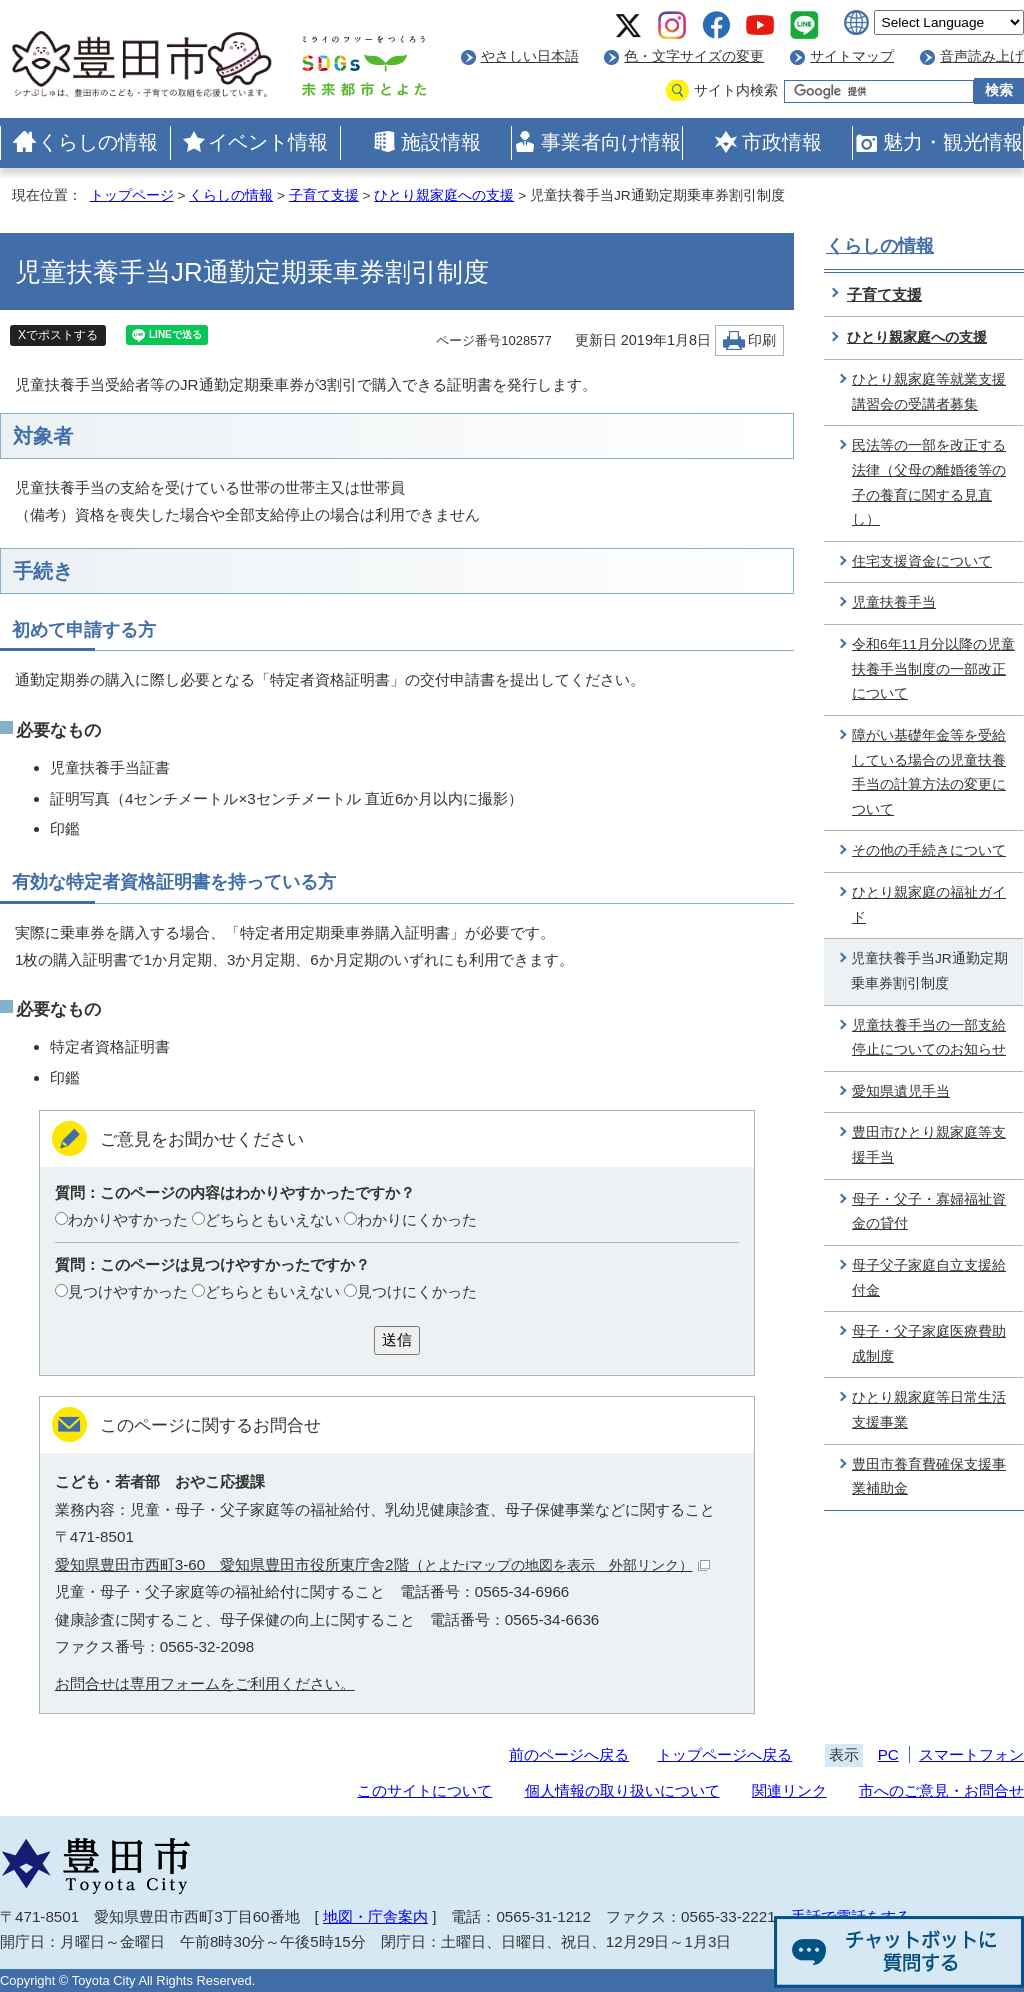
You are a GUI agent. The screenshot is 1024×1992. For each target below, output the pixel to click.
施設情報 (441, 142)
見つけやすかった (128, 1291)
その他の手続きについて (929, 850)
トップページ (132, 195)
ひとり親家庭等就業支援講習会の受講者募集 (929, 392)
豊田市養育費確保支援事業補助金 (929, 1477)
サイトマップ (852, 56)
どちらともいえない (272, 1219)
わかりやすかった (128, 1219)
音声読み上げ (982, 56)
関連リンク (789, 1790)
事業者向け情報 (611, 142)
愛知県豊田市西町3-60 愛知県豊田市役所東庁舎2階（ (382, 1564)
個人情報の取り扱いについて (622, 1790)
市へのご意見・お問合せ (941, 1790)
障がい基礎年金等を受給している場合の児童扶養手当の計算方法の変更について (929, 772)
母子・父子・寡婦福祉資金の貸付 (929, 1212)
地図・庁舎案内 (375, 1916)
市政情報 (782, 142)
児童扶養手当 (894, 602)
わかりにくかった (417, 1219)
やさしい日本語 (530, 56)
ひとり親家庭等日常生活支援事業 (929, 1410)
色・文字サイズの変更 (694, 56)
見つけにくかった (417, 1291)
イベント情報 (268, 142)
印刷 (762, 340)
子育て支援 (324, 195)
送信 (397, 1339)
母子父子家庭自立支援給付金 (929, 1278)
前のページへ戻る (569, 1754)
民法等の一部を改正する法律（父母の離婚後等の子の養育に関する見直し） (929, 482)
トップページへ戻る (724, 1754)
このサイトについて (424, 1790)
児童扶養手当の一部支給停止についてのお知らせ (929, 1038)
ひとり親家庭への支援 (444, 195)
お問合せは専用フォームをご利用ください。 (205, 1683)
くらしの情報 (98, 142)
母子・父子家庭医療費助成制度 (929, 1344)
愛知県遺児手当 (901, 1091)
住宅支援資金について (922, 561)
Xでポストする (58, 335)
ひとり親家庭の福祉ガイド (929, 905)
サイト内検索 (736, 90)
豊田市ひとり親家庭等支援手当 (929, 1145)
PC (888, 1754)
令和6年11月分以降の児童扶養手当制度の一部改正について (933, 669)
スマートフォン (971, 1754)
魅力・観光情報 (953, 142)
